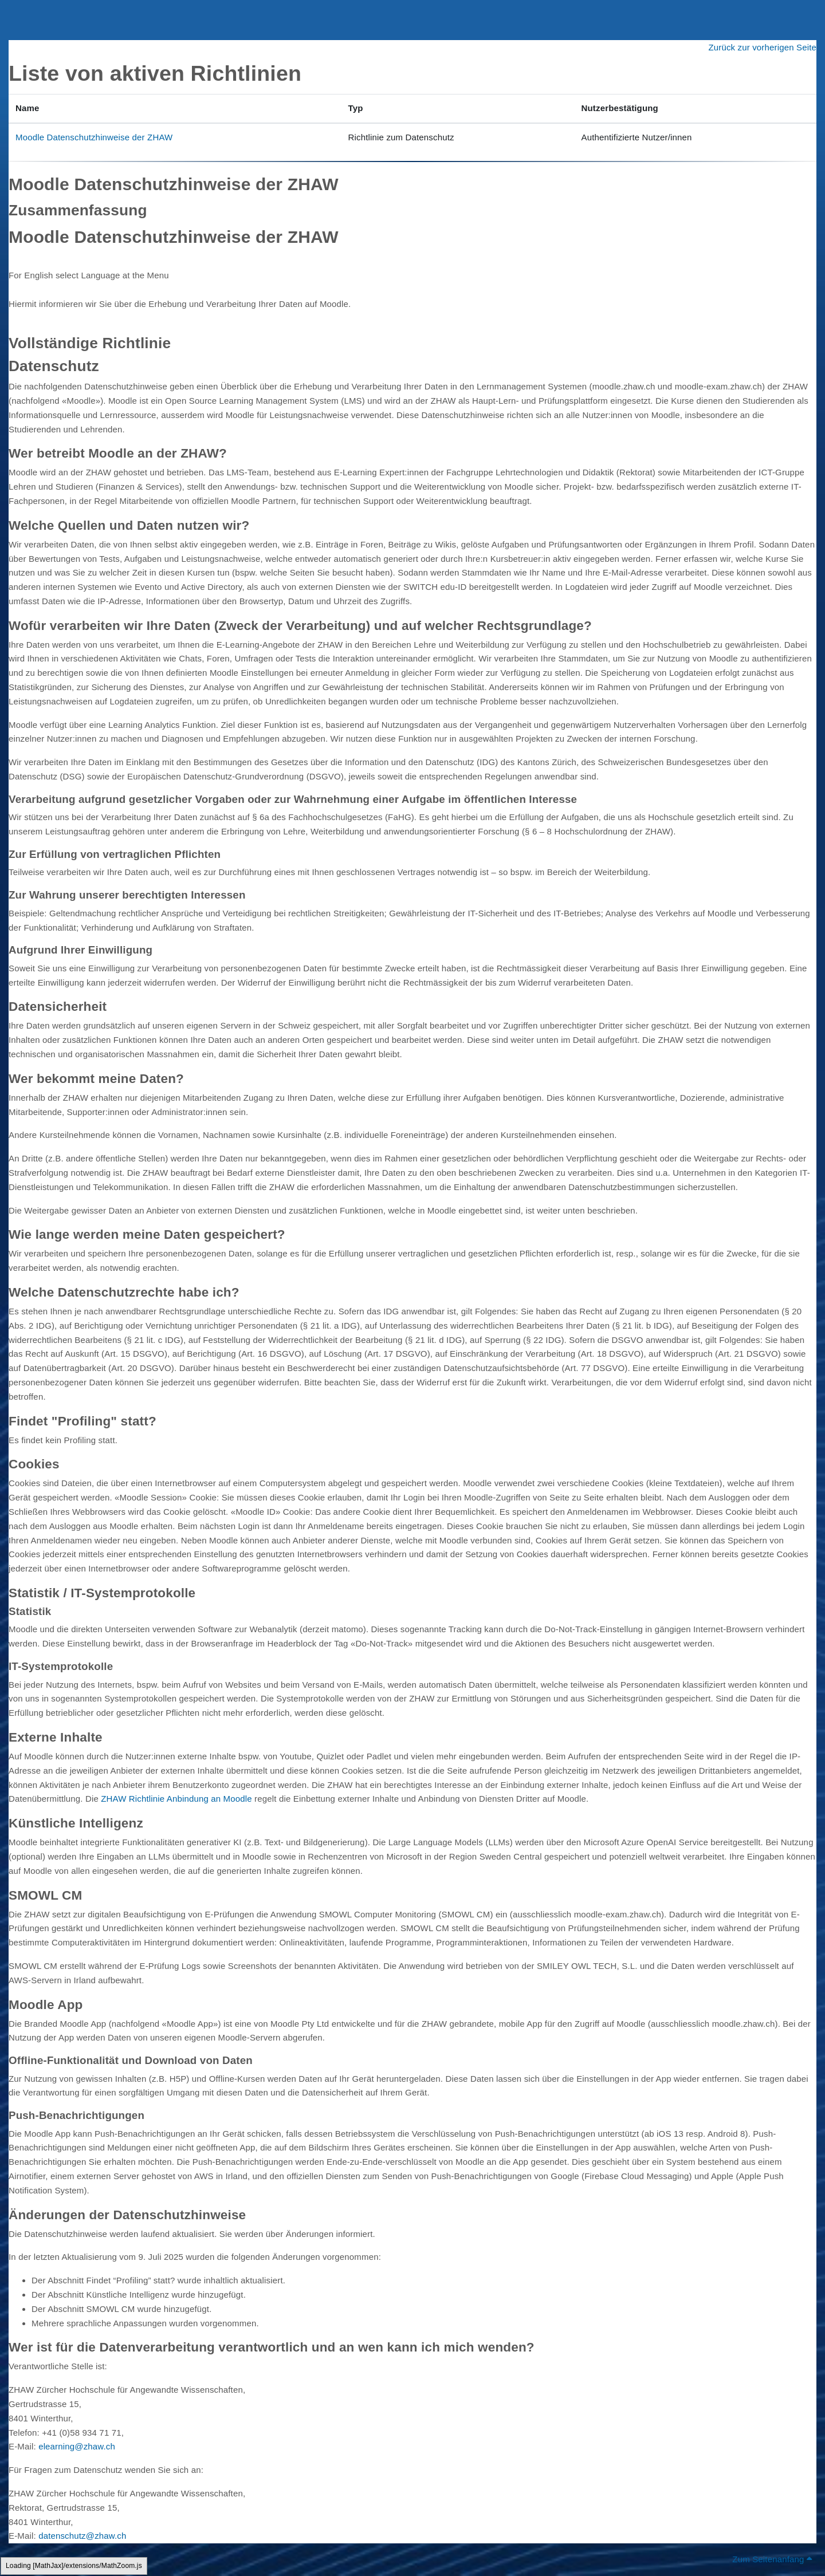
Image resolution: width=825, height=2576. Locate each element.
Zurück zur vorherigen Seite (762, 47)
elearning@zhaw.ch (76, 2446)
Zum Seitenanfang (772, 2559)
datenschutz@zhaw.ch (82, 2535)
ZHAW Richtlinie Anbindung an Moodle (176, 1798)
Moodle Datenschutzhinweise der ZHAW (93, 137)
